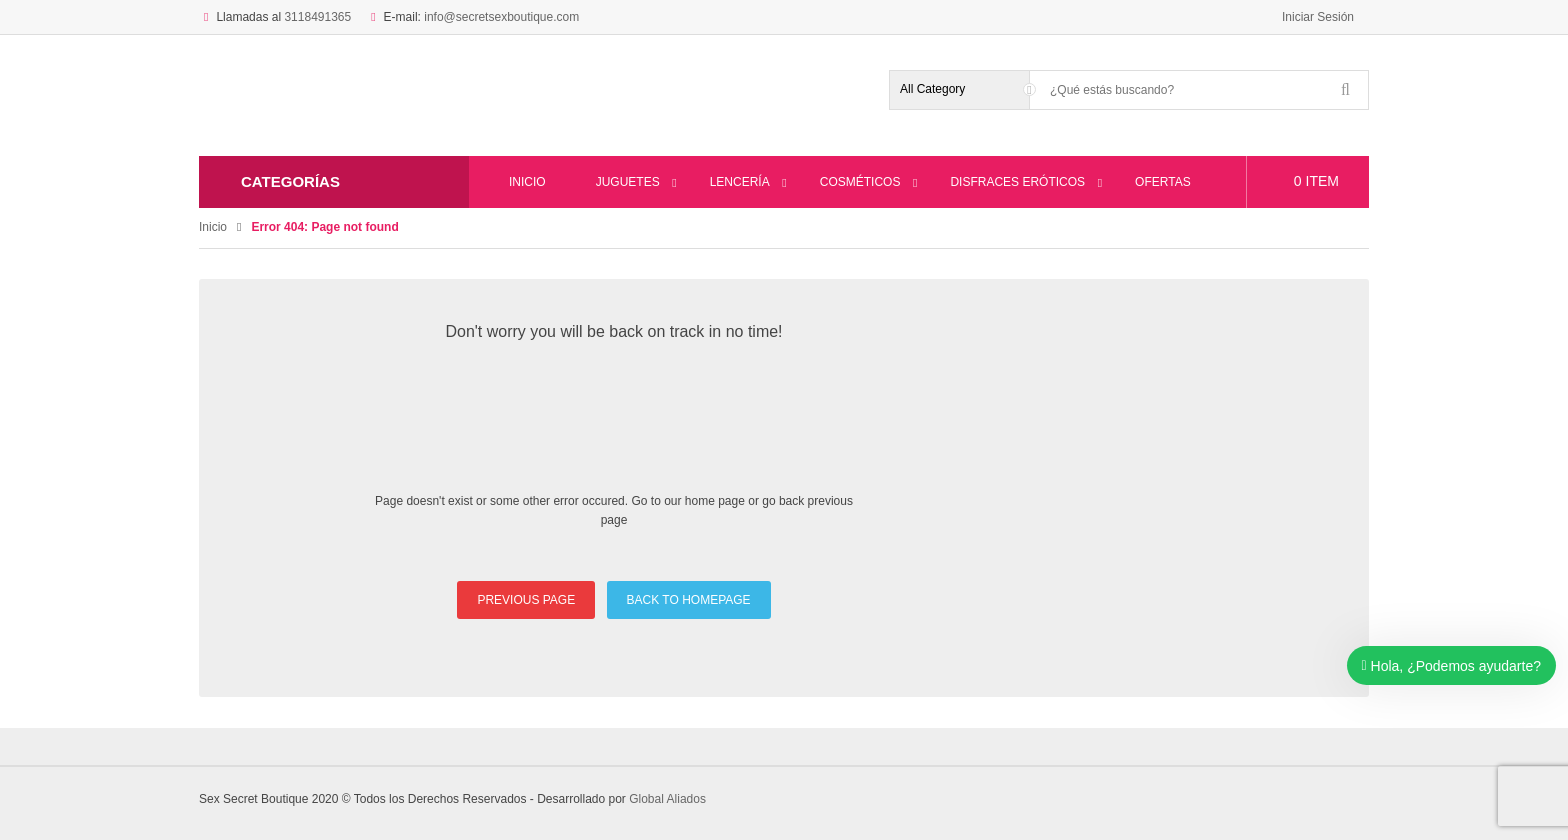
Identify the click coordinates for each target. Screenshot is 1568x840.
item (1316, 181)
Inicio (213, 227)
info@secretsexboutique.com (501, 17)
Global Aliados (667, 799)
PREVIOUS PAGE (526, 600)
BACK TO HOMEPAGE (689, 600)
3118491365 (317, 17)
